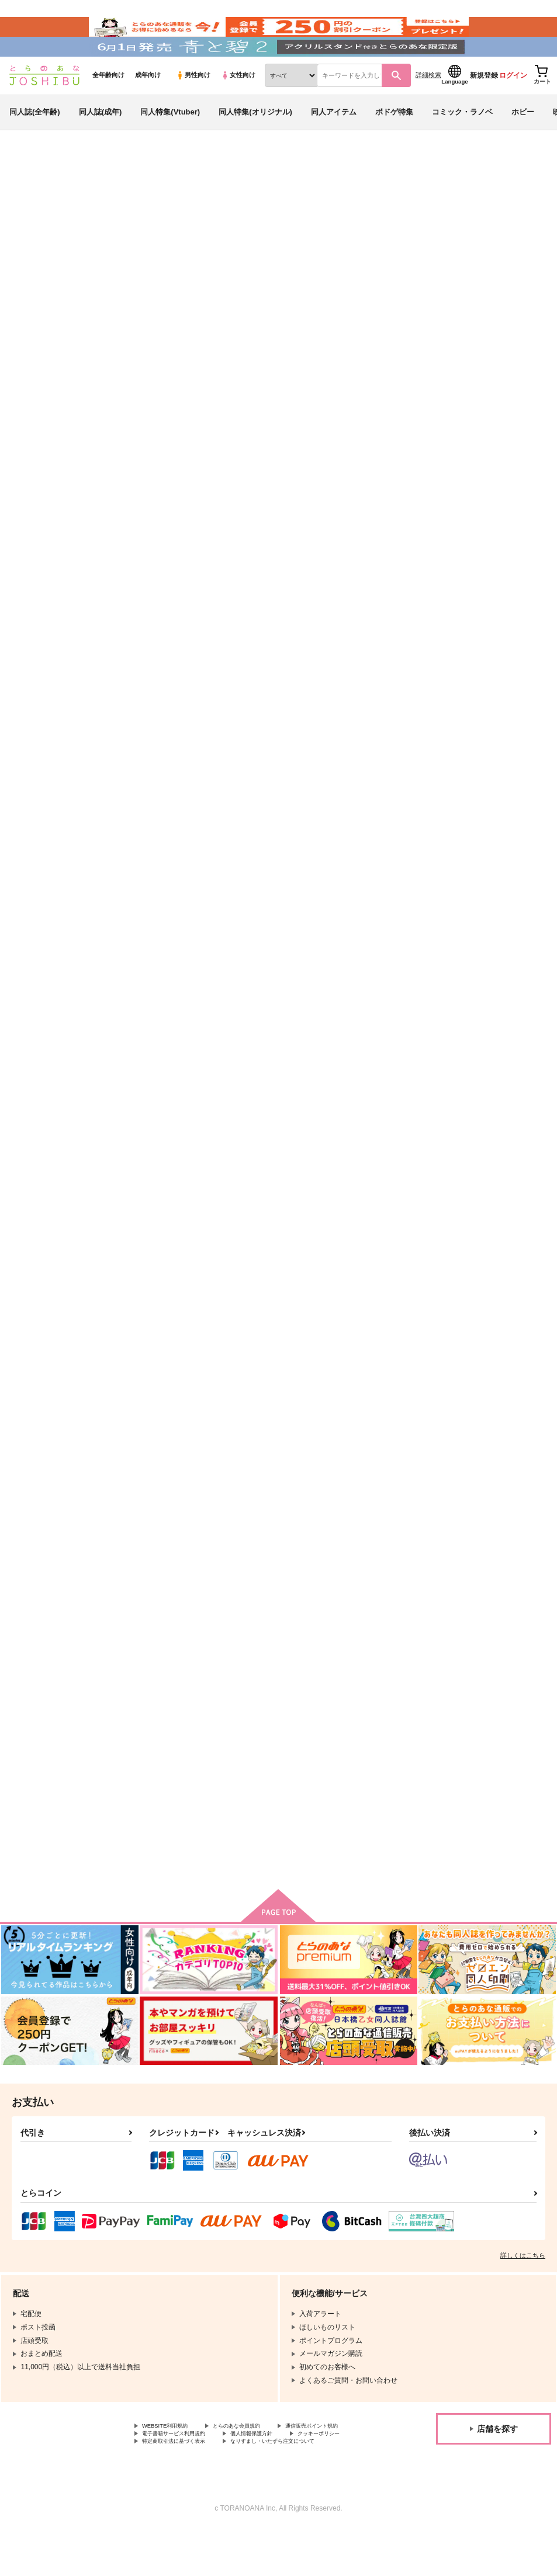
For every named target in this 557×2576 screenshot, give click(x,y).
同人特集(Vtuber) (170, 142)
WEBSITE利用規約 (172, 2457)
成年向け (148, 105)
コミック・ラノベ (462, 142)
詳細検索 (428, 105)
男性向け (193, 106)
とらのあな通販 (30, 193)
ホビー (522, 142)
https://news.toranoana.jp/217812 (75, 379)
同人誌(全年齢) (34, 142)
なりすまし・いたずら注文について (307, 2487)
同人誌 (76, 193)
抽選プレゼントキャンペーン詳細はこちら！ (415, 469)
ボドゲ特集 (394, 142)
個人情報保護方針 (170, 2477)
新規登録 (484, 106)
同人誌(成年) (100, 142)
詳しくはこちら (522, 2285)
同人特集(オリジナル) (255, 142)
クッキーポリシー (251, 2477)
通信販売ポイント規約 (177, 2467)
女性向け (238, 106)
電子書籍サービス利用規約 (279, 2467)
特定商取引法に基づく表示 (184, 2487)
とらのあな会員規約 (258, 2457)
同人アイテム (334, 142)
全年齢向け (108, 105)
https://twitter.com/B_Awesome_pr (76, 414)
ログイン (513, 106)
